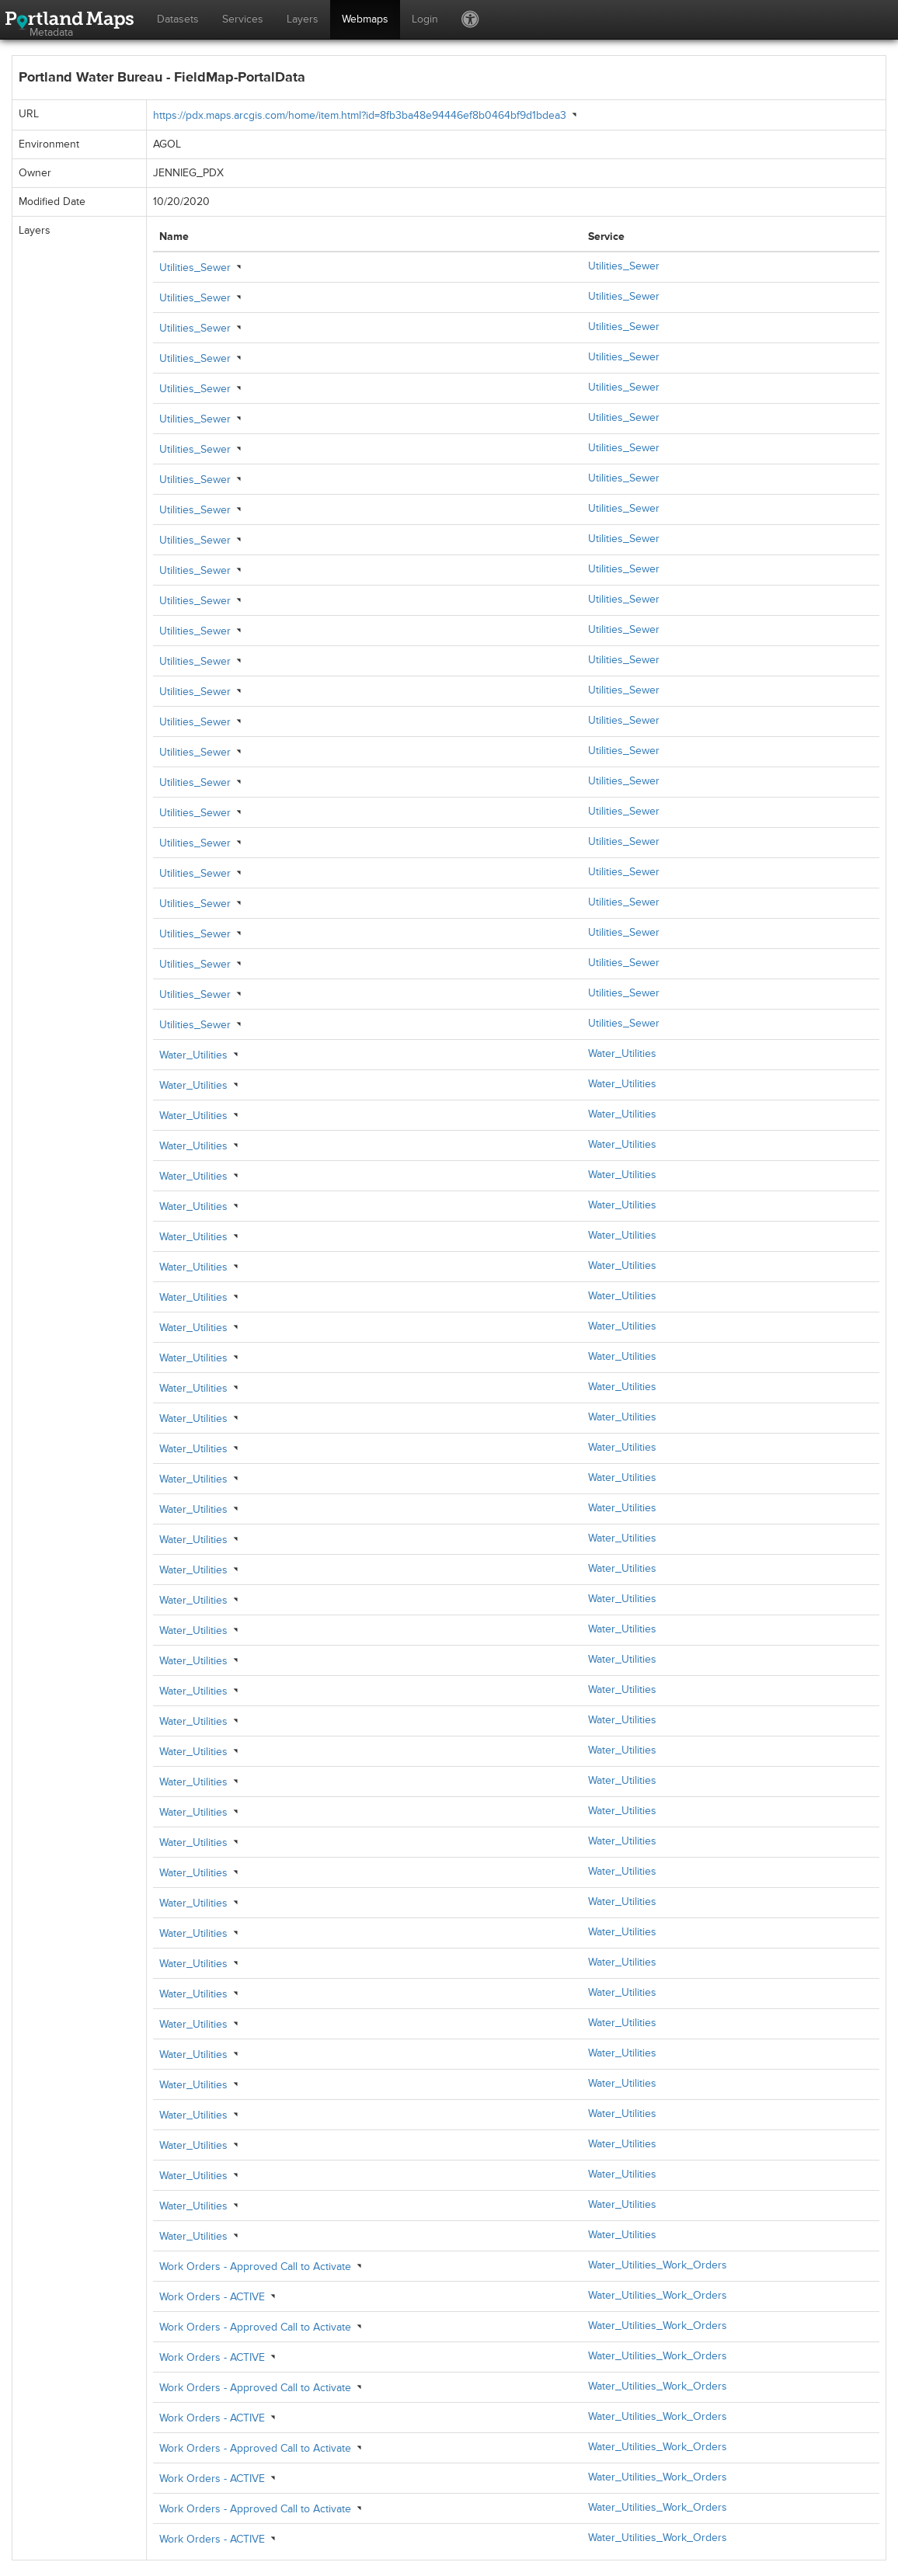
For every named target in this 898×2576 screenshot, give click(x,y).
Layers (302, 19)
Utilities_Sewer (195, 267)
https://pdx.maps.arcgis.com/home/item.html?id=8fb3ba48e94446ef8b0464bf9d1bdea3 (359, 115)
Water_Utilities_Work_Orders (657, 2265)
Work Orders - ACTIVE (212, 2296)
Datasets (178, 19)
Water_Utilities (193, 1055)
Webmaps (365, 19)
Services (242, 19)
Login (425, 19)
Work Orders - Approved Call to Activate (255, 2266)
